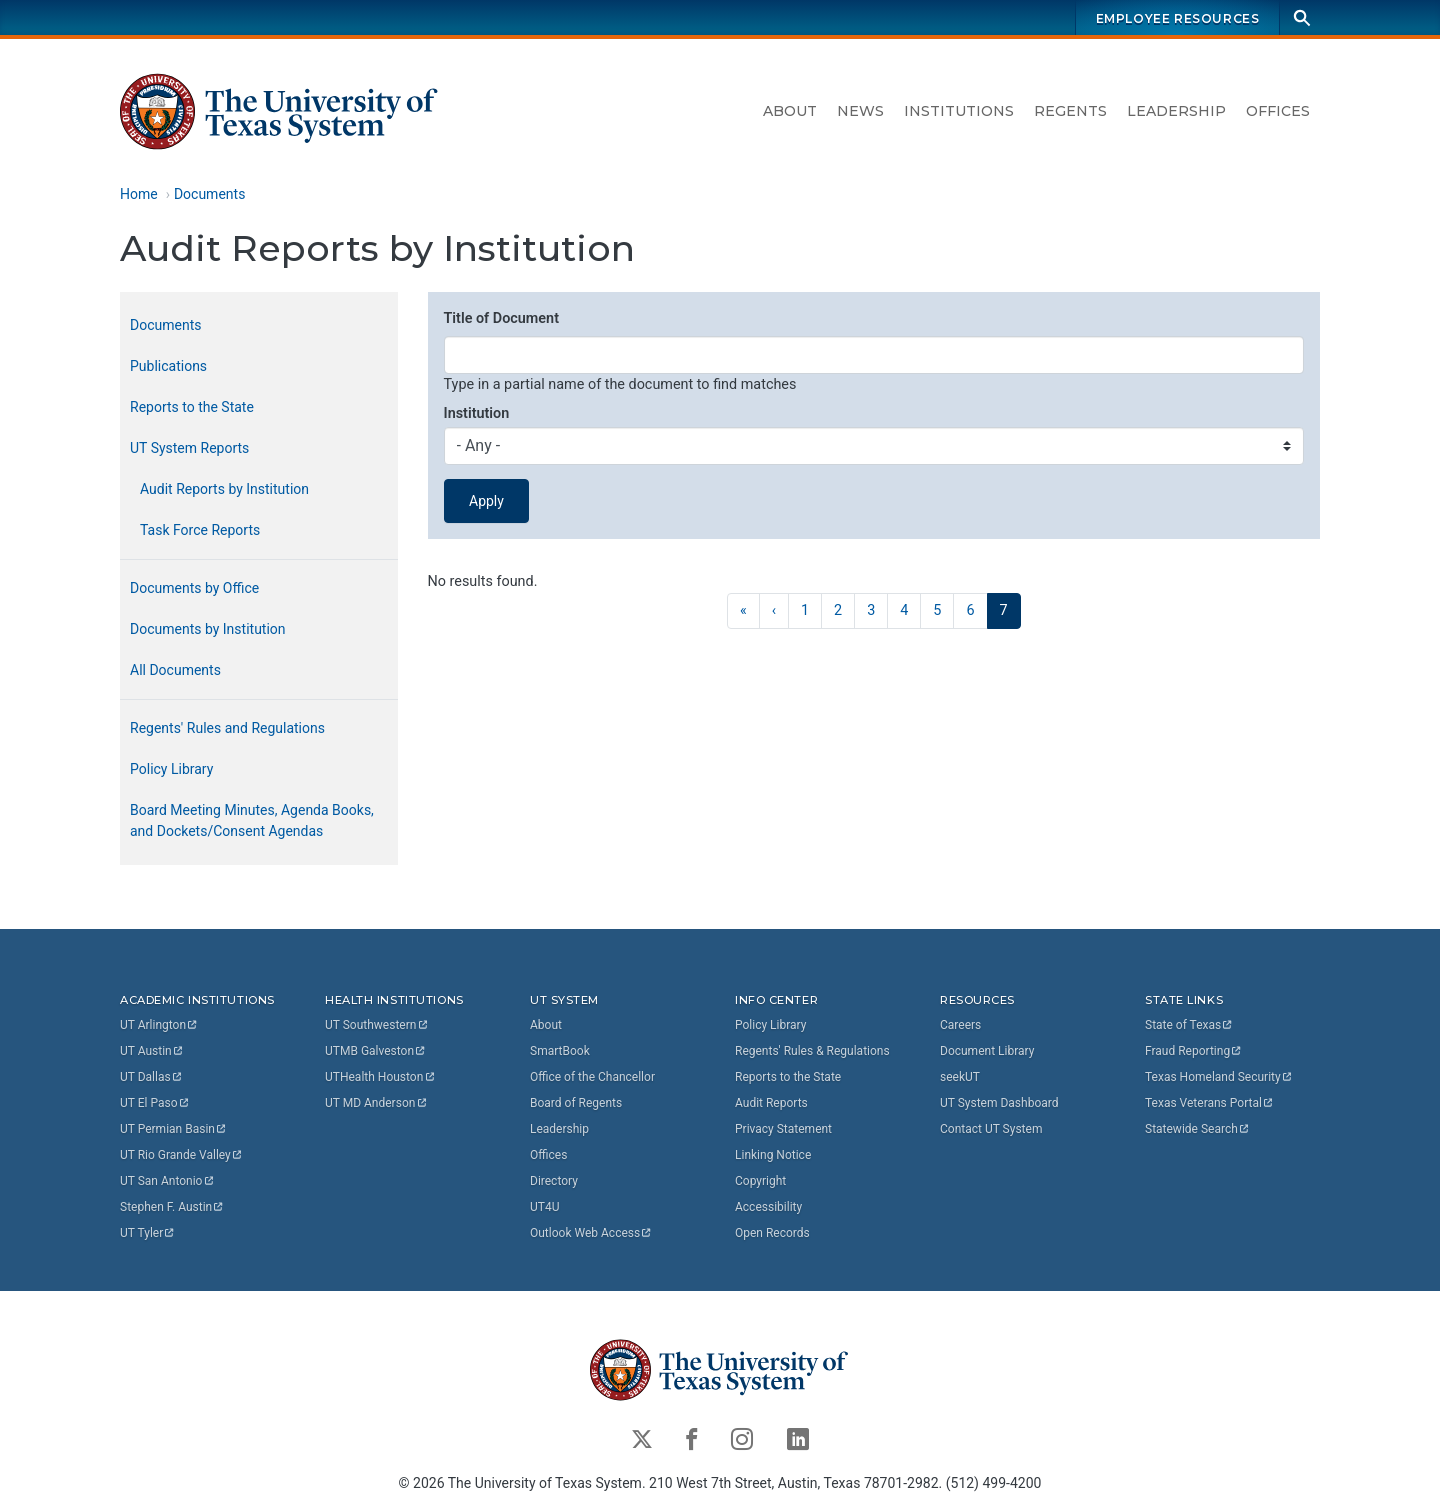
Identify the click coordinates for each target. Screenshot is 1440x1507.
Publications (168, 366)
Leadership (1176, 111)
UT (159, 1025)
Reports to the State (192, 407)
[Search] (1302, 17)
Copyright (760, 1181)
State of (1189, 1025)
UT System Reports (189, 448)
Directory (554, 1181)
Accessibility (768, 1207)
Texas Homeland (1219, 1077)
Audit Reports (771, 1103)
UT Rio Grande (182, 1155)
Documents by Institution (208, 629)
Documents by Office (194, 588)
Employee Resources (1178, 18)
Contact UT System (991, 1129)
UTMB (376, 1051)
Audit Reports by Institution (224, 489)
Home (139, 194)
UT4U (544, 1207)
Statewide (1198, 1129)
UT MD (376, 1103)
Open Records (772, 1233)
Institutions (959, 111)
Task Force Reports (200, 530)
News (860, 111)
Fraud (1194, 1051)
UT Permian (174, 1129)
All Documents (175, 670)
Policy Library (171, 769)
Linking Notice (773, 1155)
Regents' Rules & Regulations (812, 1051)
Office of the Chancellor (592, 1077)
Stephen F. (172, 1207)
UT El (155, 1103)
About (790, 111)
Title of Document (501, 318)
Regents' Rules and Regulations (227, 728)
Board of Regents (576, 1103)
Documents (209, 194)
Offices (1278, 111)
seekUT (960, 1077)
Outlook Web (591, 1233)
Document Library (987, 1051)
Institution (477, 413)
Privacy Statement (783, 1129)
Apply (486, 501)
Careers (960, 1025)
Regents (1070, 111)
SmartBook (560, 1051)
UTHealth (380, 1077)
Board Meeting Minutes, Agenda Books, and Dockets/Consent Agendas (252, 820)
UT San (167, 1181)
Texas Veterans (1210, 1103)
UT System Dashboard (999, 1103)
